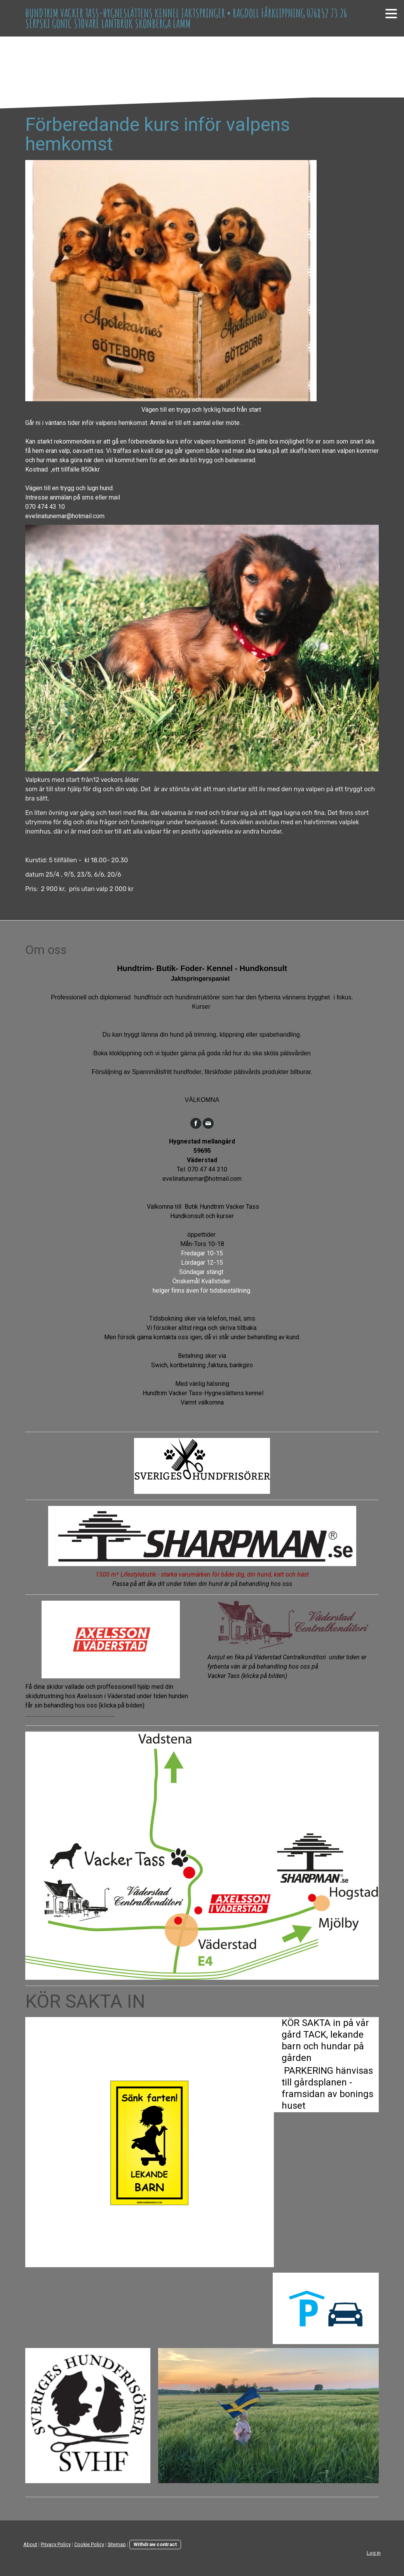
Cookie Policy (89, 2544)
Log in (374, 2553)
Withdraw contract (155, 2544)
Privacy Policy (56, 2544)
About (30, 2544)
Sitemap (117, 2544)
